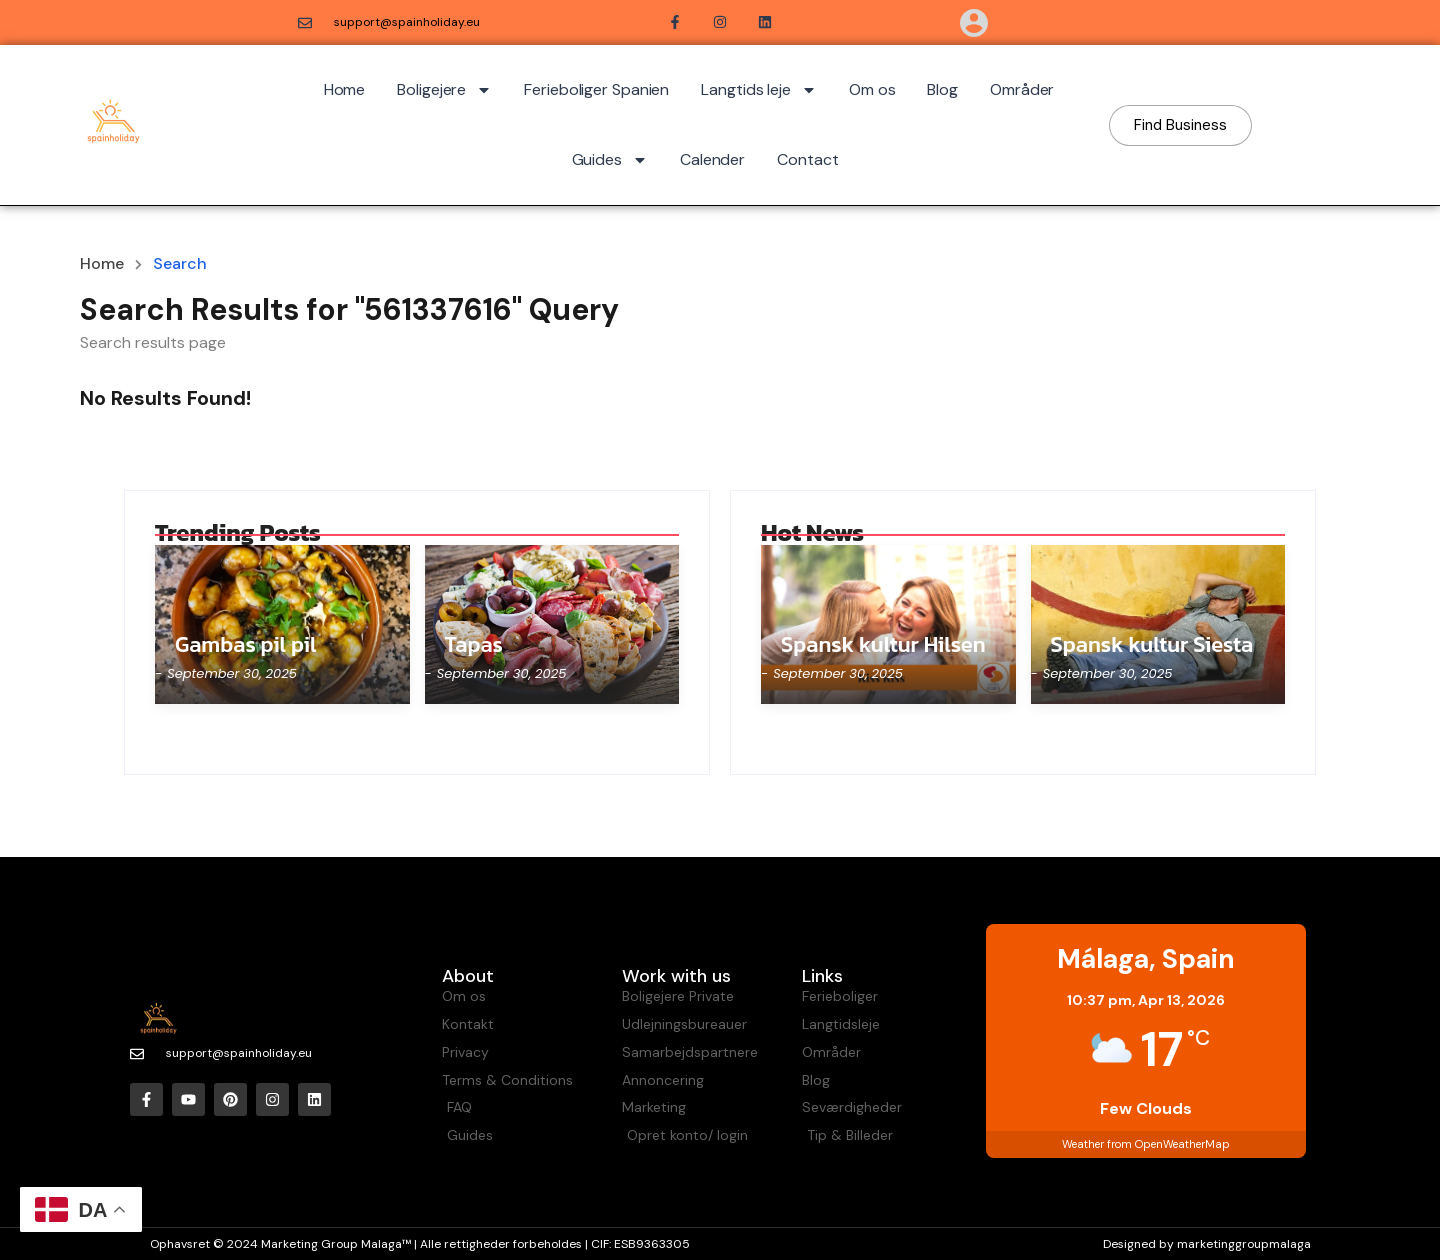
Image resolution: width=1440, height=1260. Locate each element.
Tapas (474, 645)
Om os (872, 89)
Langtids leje (759, 90)
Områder (1022, 89)
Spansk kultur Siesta (1152, 645)
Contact (807, 159)
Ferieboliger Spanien (596, 89)
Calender (712, 159)
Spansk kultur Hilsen (883, 645)
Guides (610, 160)
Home (345, 89)
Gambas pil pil (246, 645)
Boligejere (444, 90)
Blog (942, 89)
